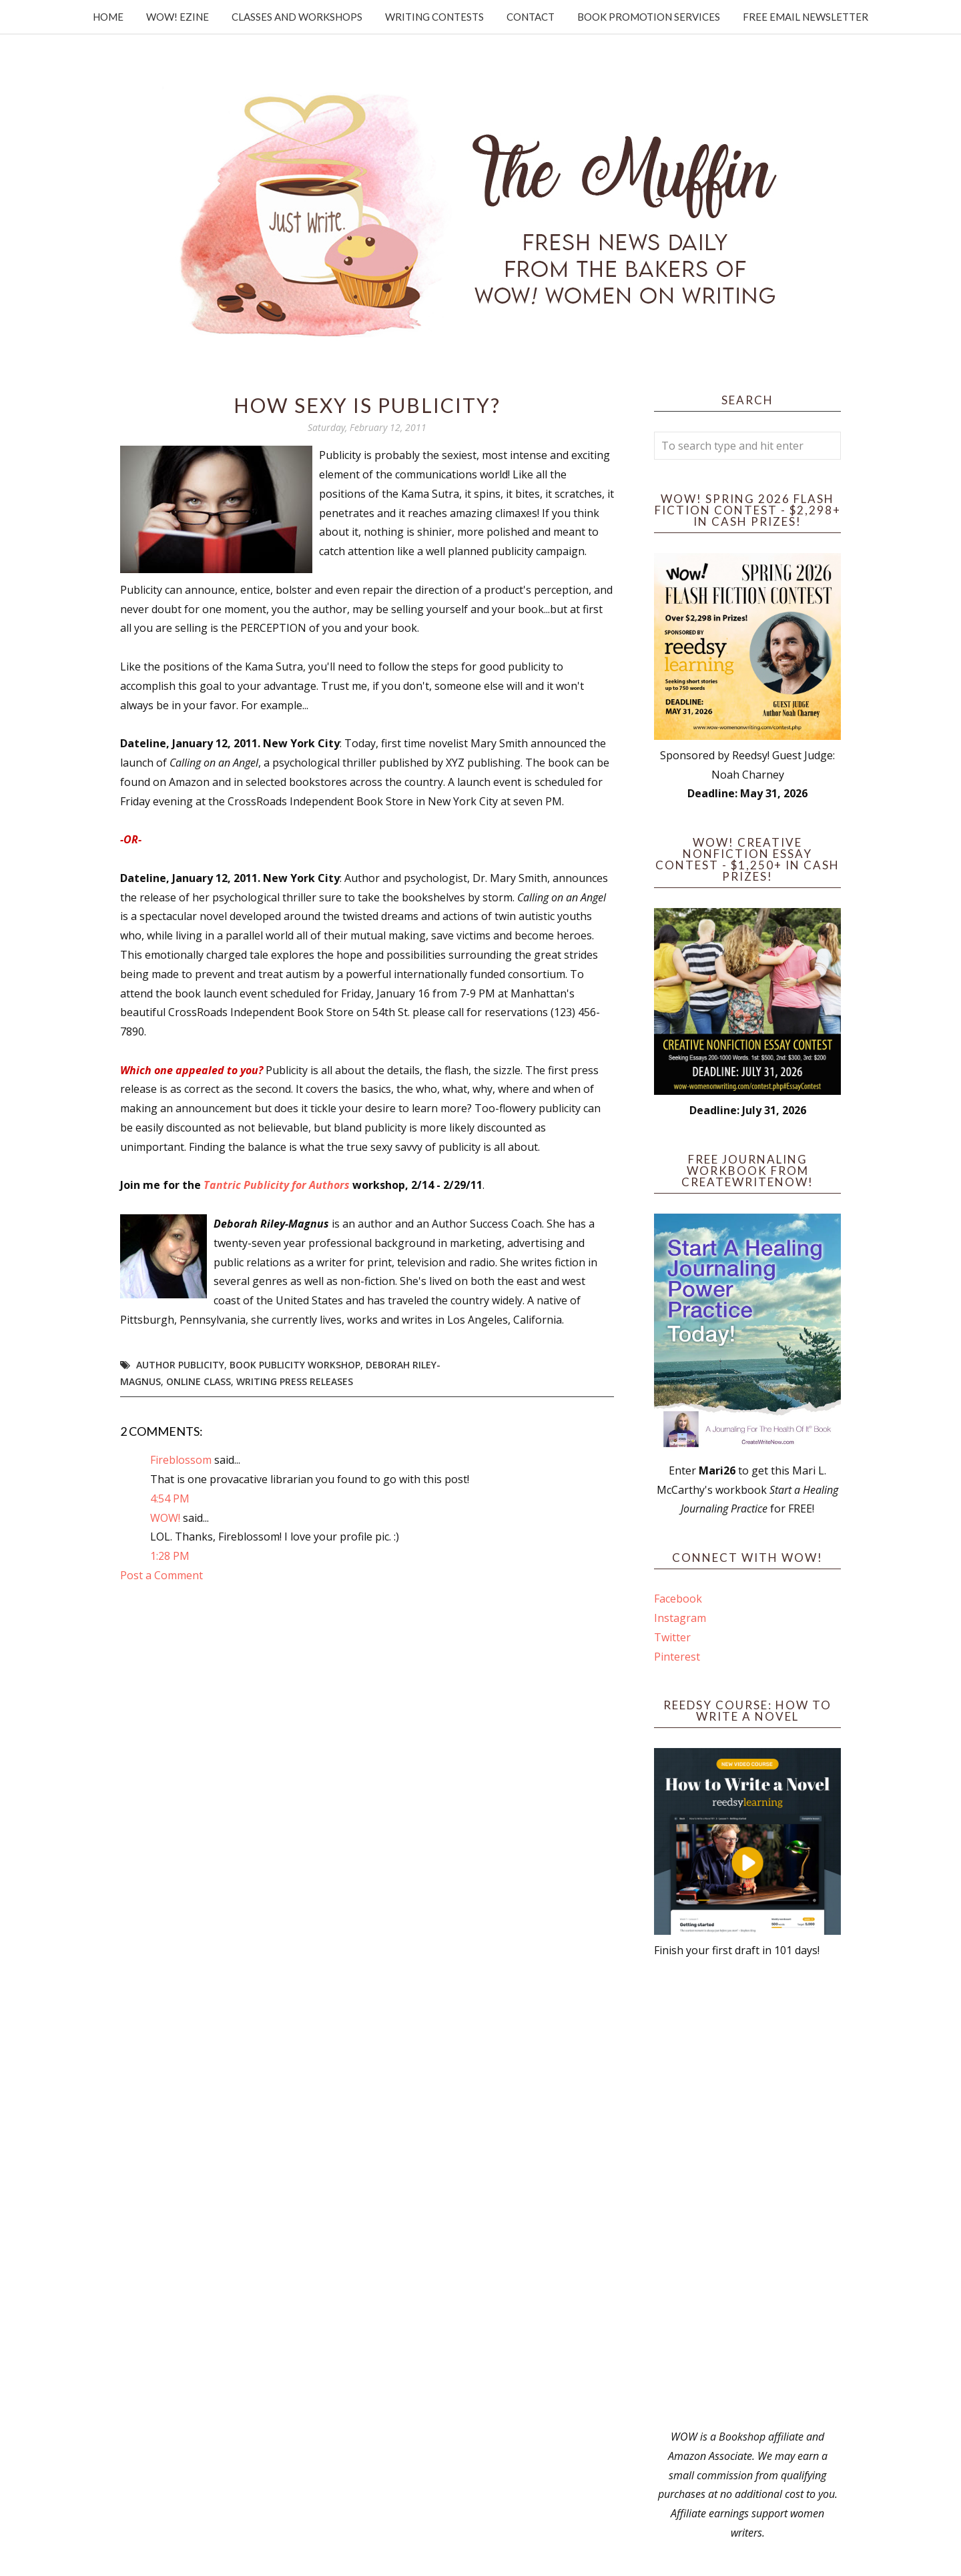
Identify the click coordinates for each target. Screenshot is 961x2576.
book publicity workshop (295, 1364)
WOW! (165, 1518)
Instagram (680, 1618)
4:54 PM (170, 1498)
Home (108, 17)
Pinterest (677, 1656)
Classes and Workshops (297, 17)
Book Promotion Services (648, 17)
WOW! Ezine (177, 17)
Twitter (672, 1637)
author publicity (180, 1364)
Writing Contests (434, 17)
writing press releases (294, 1381)
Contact (531, 17)
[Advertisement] (747, 2194)
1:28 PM (170, 1556)
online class (198, 1381)
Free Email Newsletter (805, 17)
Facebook (678, 1598)
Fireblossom (181, 1459)
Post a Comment (161, 1575)
